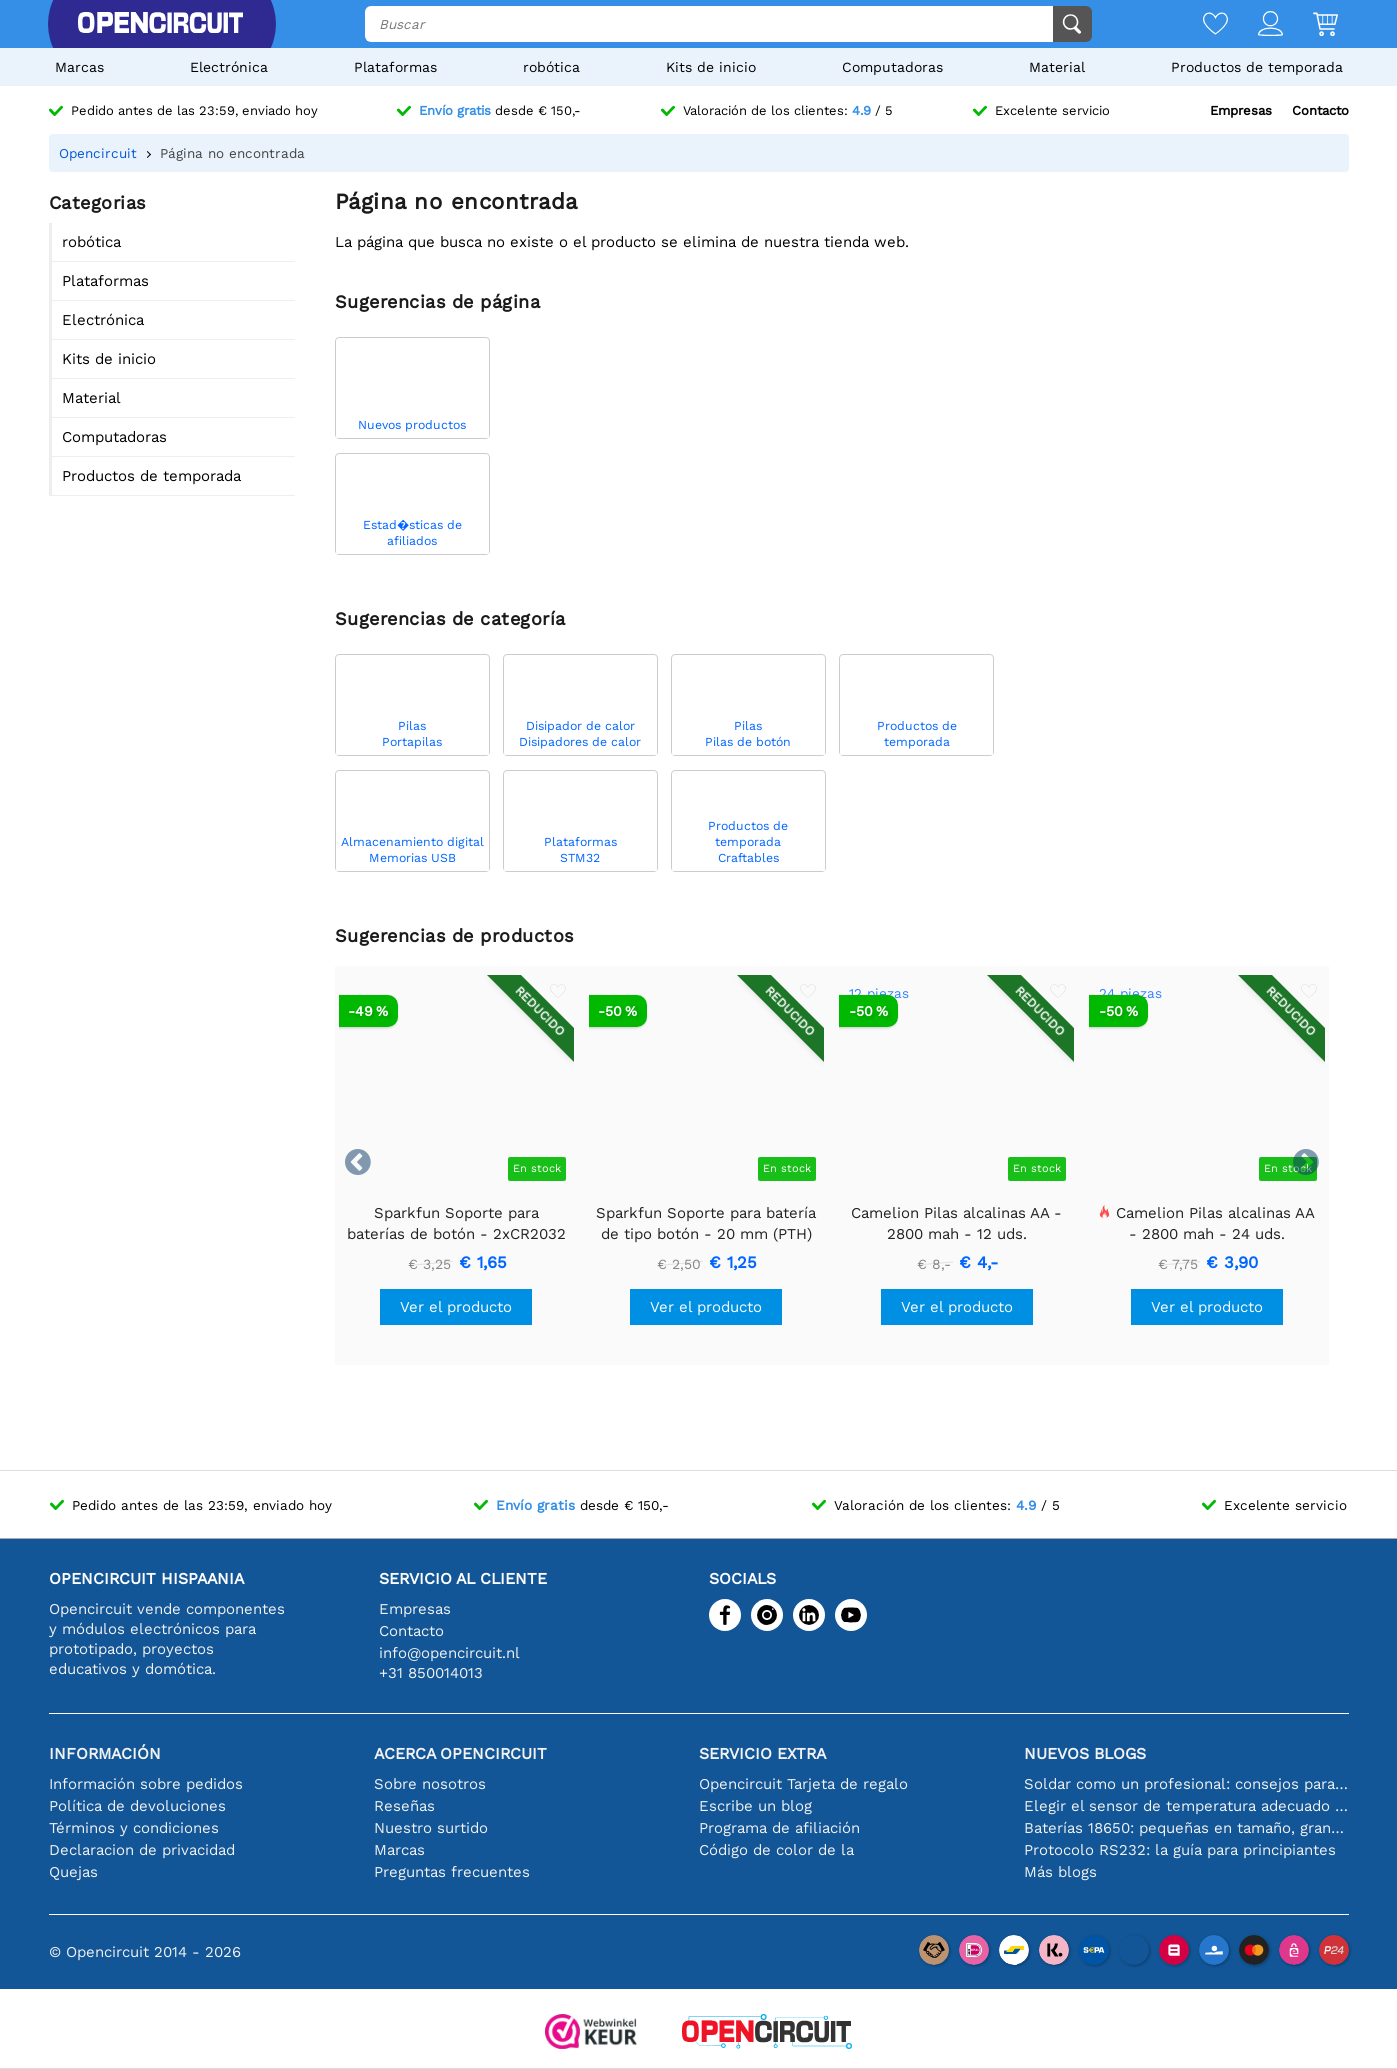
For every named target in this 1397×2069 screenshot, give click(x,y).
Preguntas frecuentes (452, 1872)
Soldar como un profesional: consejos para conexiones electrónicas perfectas (1186, 1784)
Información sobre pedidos (146, 1784)
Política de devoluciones (137, 1806)
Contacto (1320, 110)
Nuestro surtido (431, 1828)
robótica (551, 67)
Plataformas (395, 67)
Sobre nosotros (430, 1784)
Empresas (1241, 110)
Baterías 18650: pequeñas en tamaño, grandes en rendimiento (1186, 1828)
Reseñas (404, 1806)
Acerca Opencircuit (460, 1753)
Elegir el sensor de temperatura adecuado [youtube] (1186, 1806)
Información (105, 1753)
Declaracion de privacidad (142, 1850)
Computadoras (892, 67)
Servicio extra (762, 1753)
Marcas (79, 67)
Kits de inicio (711, 67)
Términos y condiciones (134, 1828)
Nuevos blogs (1085, 1753)
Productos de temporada (1257, 67)
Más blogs (1060, 1872)
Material (1057, 67)
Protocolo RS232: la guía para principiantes (1180, 1850)
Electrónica (229, 67)
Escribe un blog (755, 1806)
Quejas (73, 1872)
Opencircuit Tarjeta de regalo (803, 1784)
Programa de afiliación (779, 1828)
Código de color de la (776, 1850)
